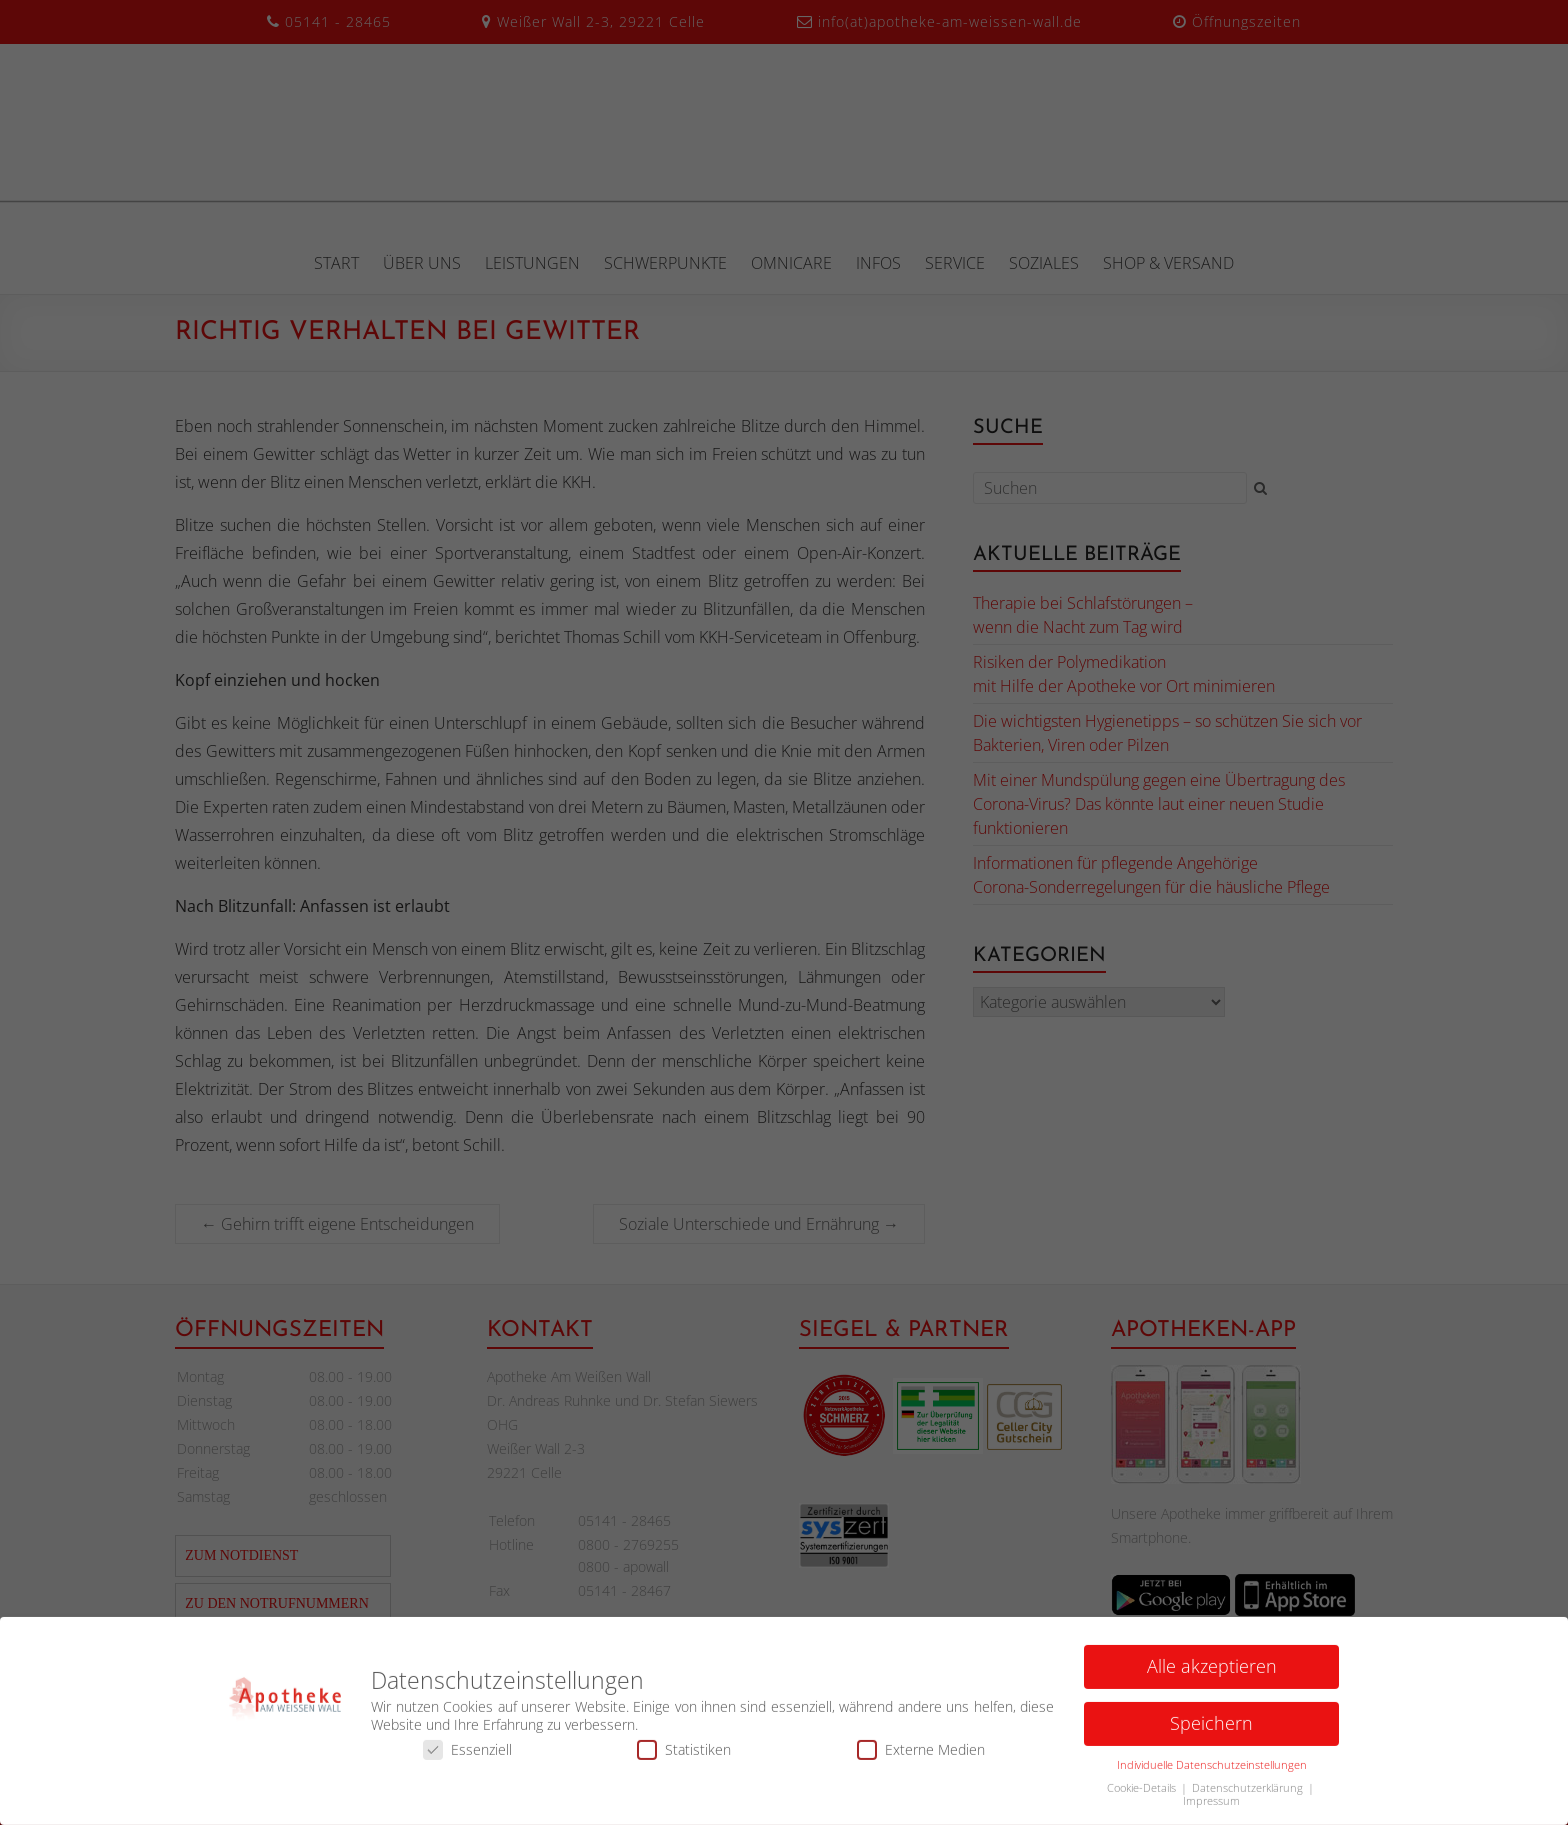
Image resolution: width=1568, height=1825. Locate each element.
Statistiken (684, 1755)
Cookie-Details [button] (1143, 1794)
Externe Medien (921, 1755)
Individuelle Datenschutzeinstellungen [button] (1212, 1771)
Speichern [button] (1211, 1729)
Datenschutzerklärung (1249, 1794)
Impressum (1211, 1807)
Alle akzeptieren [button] (1212, 1672)
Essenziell (467, 1755)
